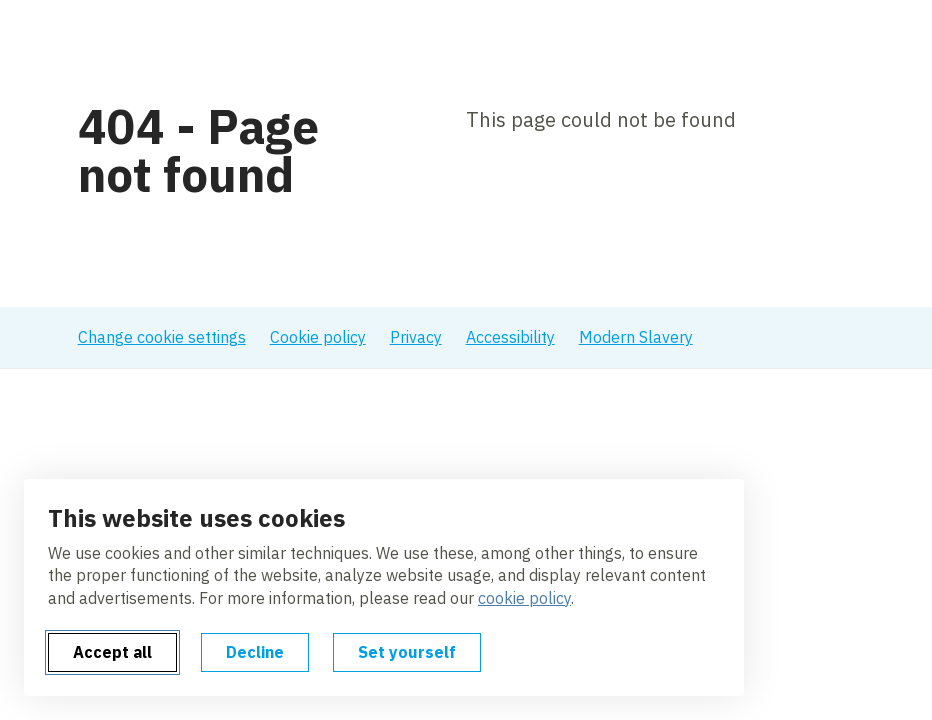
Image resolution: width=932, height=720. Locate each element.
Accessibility (510, 337)
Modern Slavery (636, 337)
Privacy (416, 337)
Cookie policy (318, 337)
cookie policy (524, 598)
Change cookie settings (162, 337)
